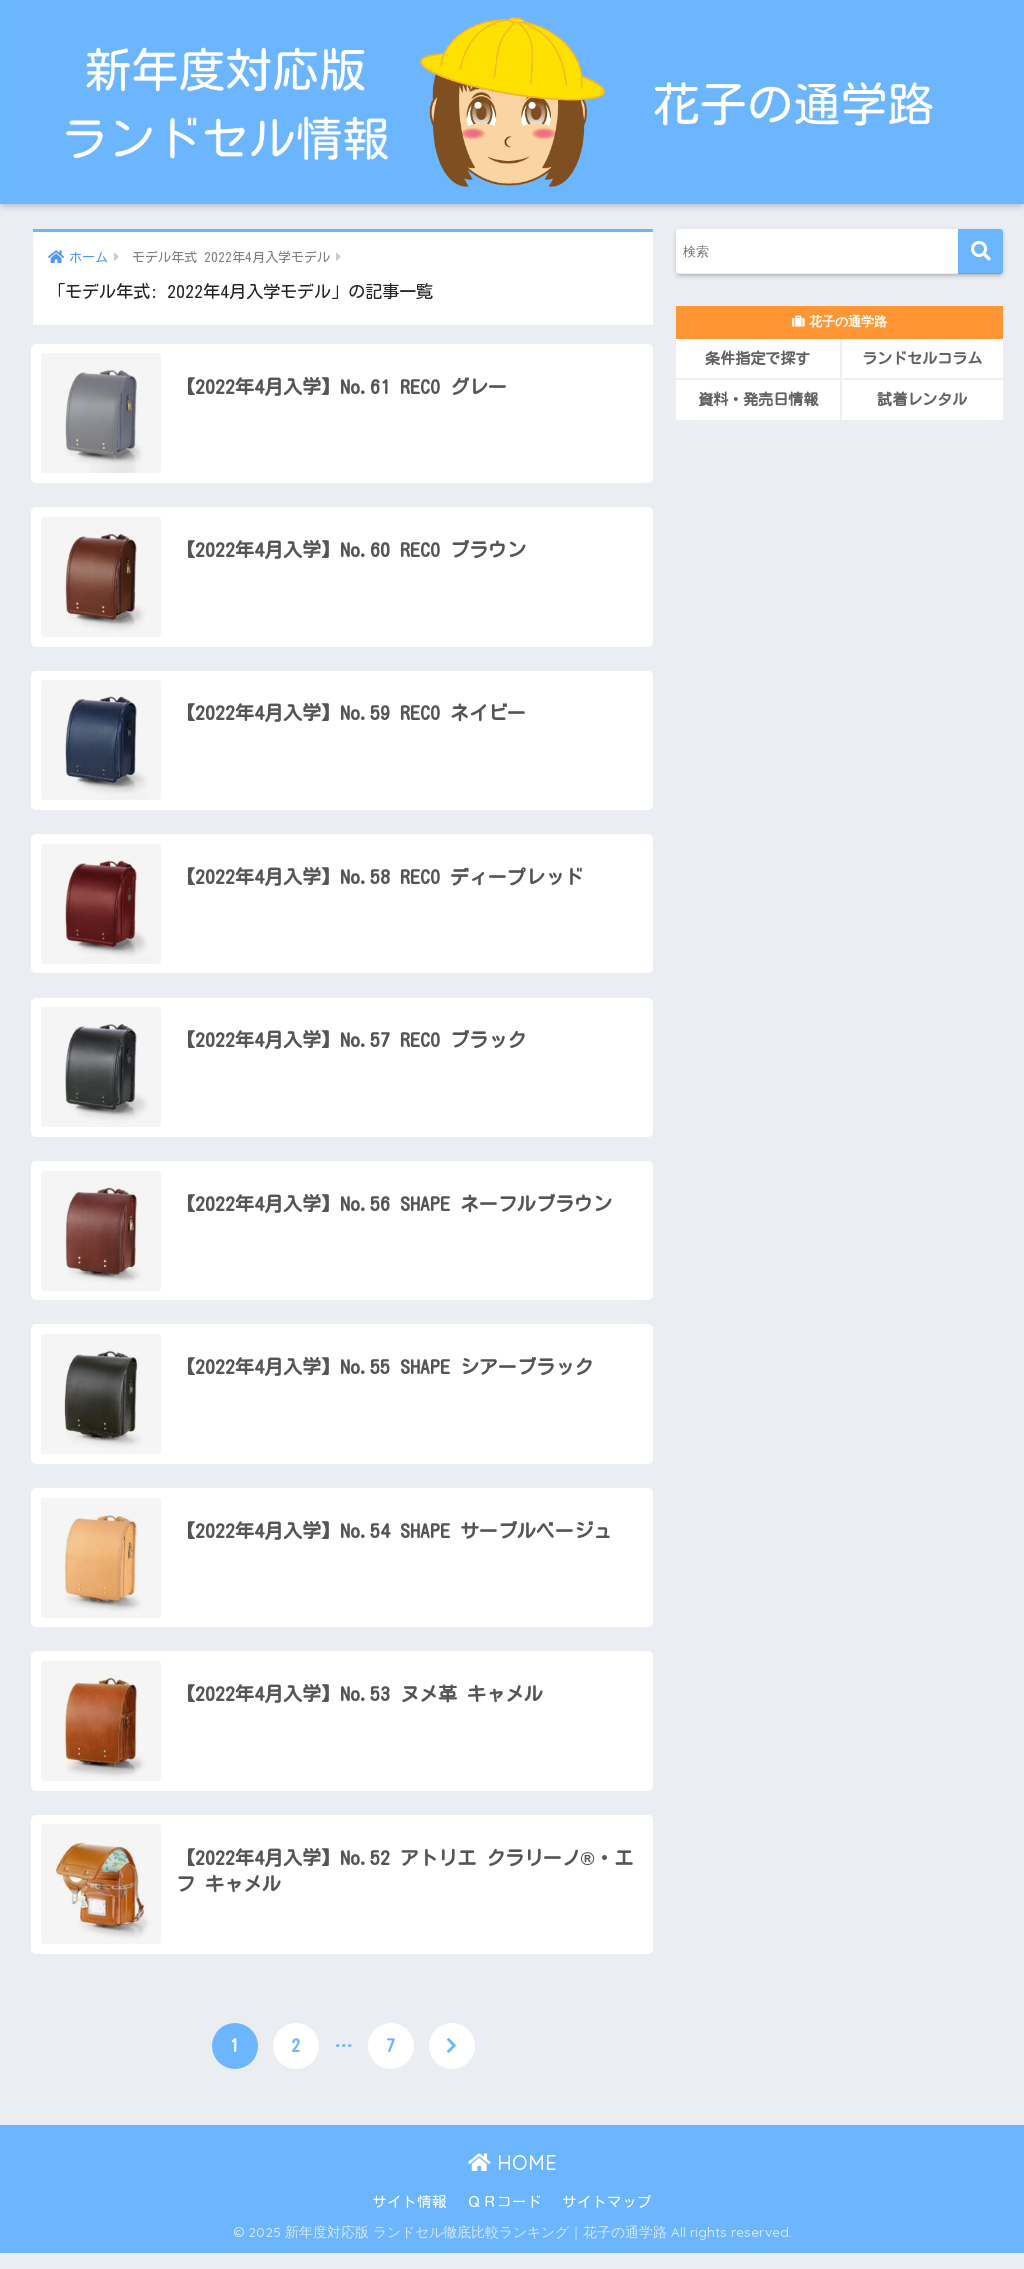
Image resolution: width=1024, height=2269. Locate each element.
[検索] (980, 251)
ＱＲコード (504, 2217)
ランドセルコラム (922, 358)
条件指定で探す (757, 358)
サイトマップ (607, 2217)
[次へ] (452, 2062)
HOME (512, 2178)
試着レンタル (922, 399)
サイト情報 (409, 2217)
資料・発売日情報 (758, 399)
